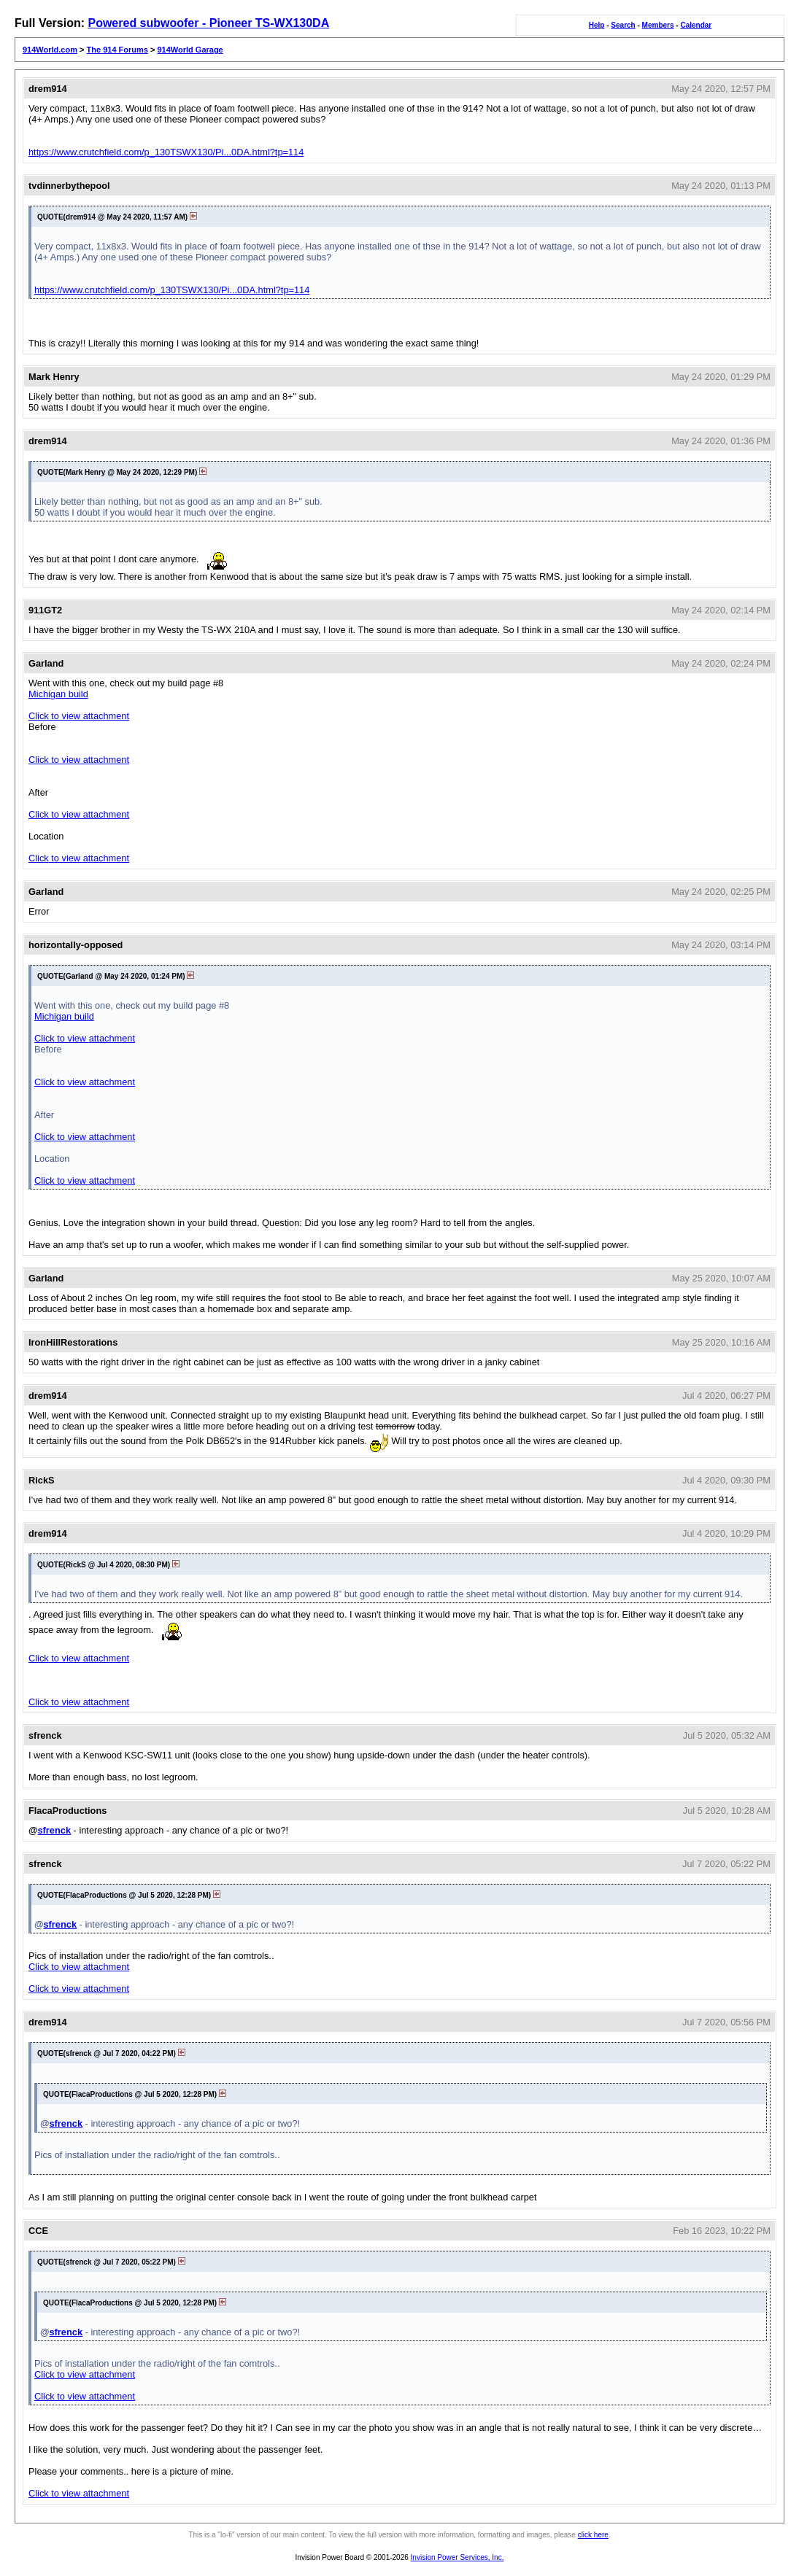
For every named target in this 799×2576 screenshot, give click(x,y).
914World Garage (190, 49)
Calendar (695, 25)
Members (658, 25)
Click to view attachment (78, 715)
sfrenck (54, 1830)
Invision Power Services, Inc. (457, 2557)
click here (593, 2535)
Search (623, 25)
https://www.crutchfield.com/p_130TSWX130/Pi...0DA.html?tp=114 (166, 152)
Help (597, 25)
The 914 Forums (117, 49)
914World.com (50, 49)
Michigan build (58, 693)
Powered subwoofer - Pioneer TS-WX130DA (208, 23)
